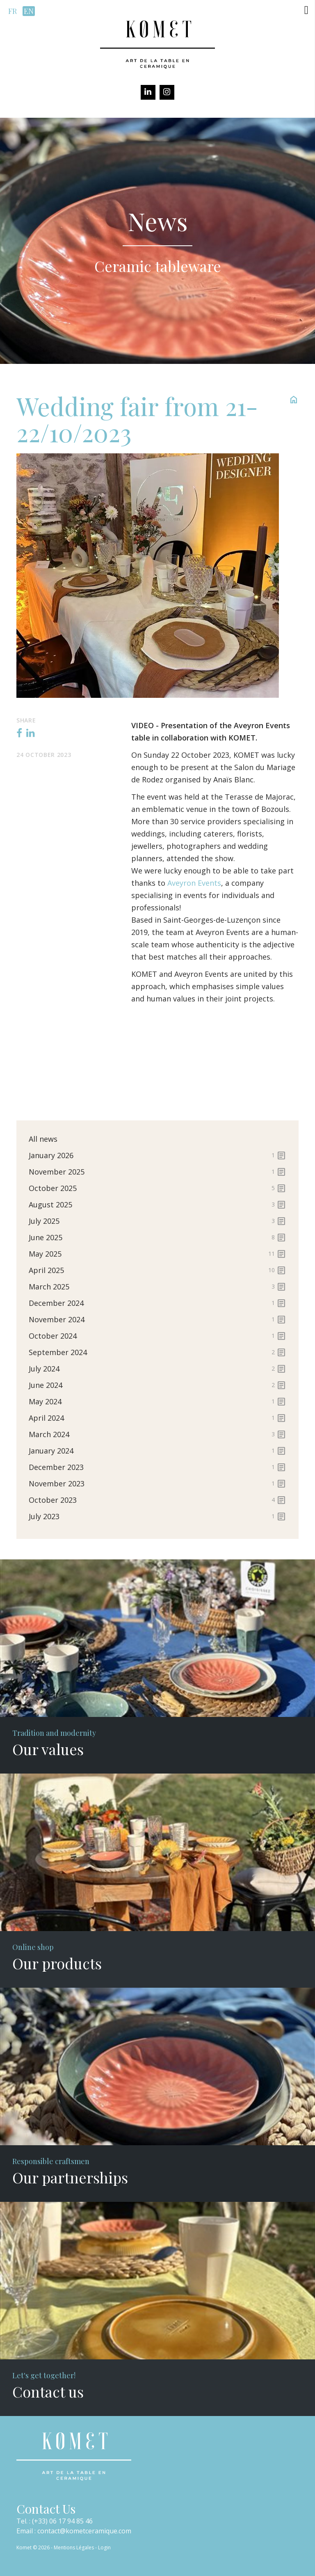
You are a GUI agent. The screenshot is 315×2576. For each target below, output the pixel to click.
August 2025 (157, 1204)
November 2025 (157, 1172)
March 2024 (157, 1434)
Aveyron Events (194, 883)
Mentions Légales (74, 2547)
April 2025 (157, 1270)
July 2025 (157, 1221)
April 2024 (157, 1418)
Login (104, 2547)
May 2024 (157, 1401)
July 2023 (157, 1516)
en (29, 11)
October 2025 (157, 1188)
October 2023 (157, 1500)
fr (12, 11)
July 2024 (157, 1368)
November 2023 (157, 1483)
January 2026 (157, 1155)
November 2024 (157, 1319)
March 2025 (157, 1286)
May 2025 (157, 1254)
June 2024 (157, 1385)
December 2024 (157, 1303)
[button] (306, 10)
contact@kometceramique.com (84, 2530)
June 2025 (157, 1237)
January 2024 (157, 1451)
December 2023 (157, 1467)
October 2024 (157, 1336)
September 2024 (157, 1352)
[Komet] (157, 43)
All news (43, 1139)
